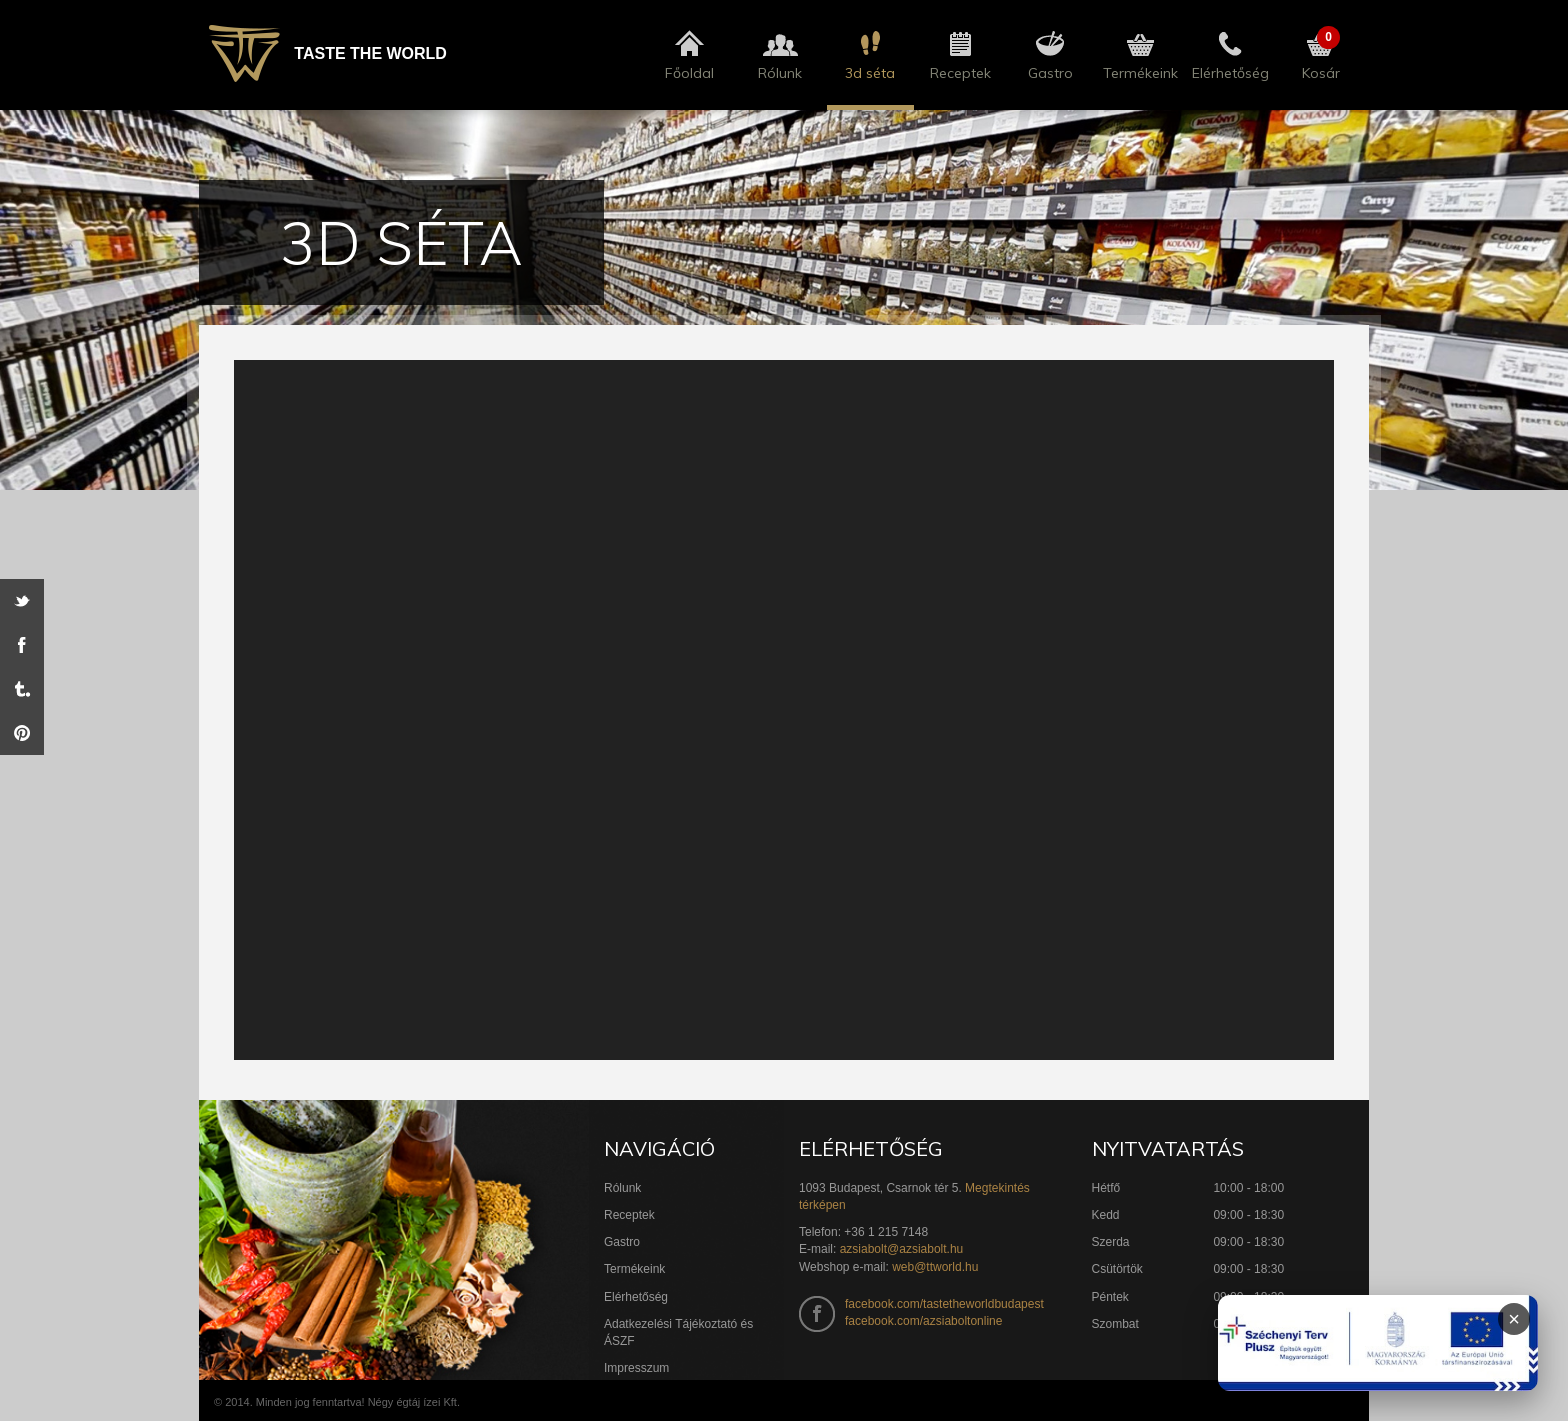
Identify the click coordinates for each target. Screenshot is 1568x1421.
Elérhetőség (636, 1297)
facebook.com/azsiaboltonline (923, 1321)
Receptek (629, 1215)
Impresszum (636, 1368)
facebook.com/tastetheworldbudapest (944, 1304)
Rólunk (622, 1188)
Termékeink (634, 1269)
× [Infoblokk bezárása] (1514, 1319)
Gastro (622, 1242)
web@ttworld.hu (935, 1267)
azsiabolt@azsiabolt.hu (902, 1249)
